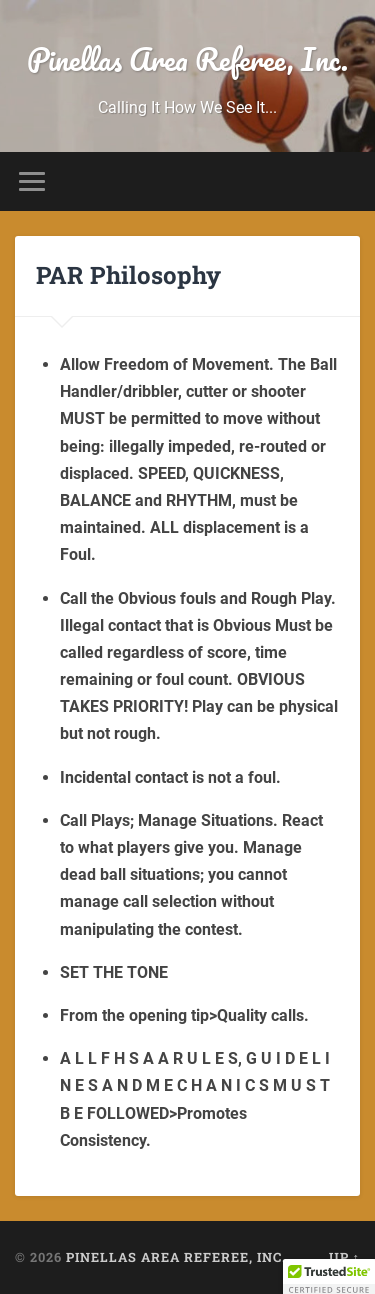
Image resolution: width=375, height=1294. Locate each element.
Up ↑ (344, 1257)
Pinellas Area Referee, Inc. (187, 59)
